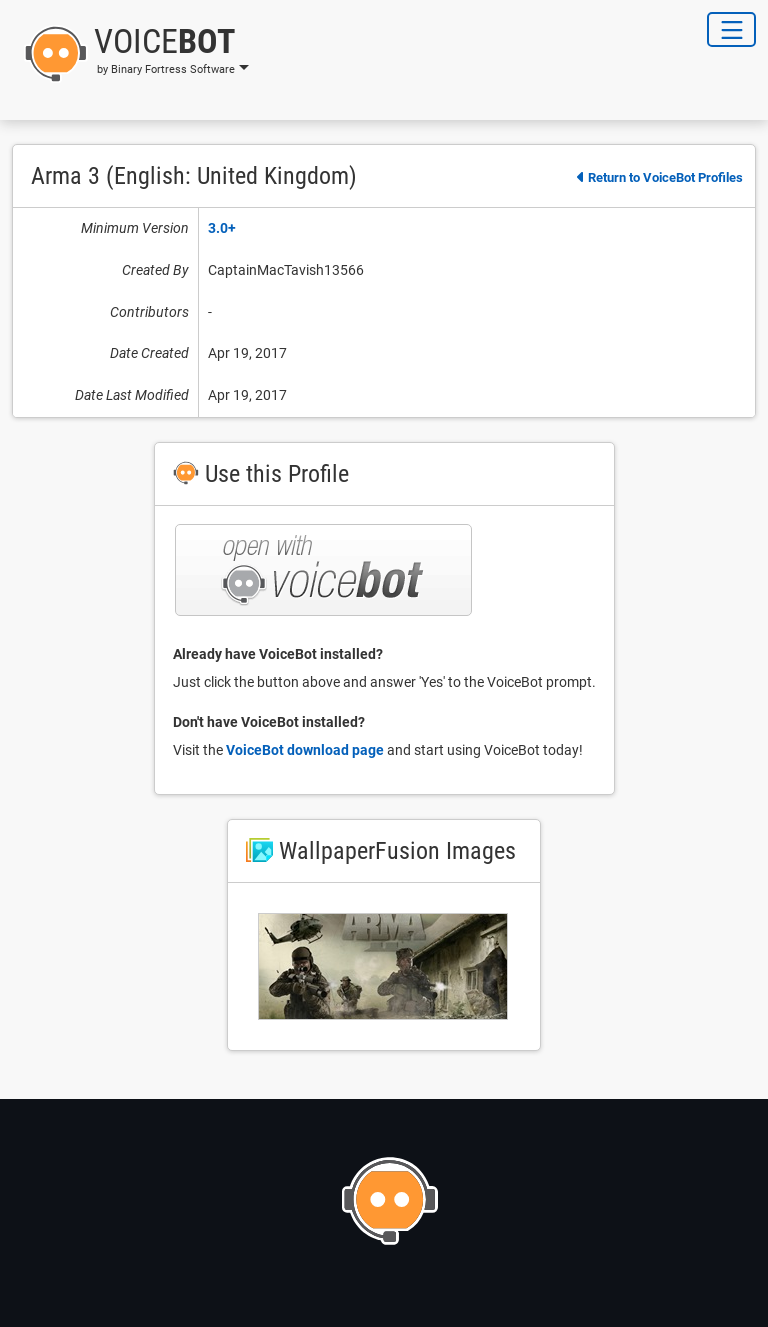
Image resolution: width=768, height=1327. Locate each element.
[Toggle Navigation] (731, 29)
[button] (130, 54)
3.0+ (222, 228)
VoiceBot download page (305, 750)
